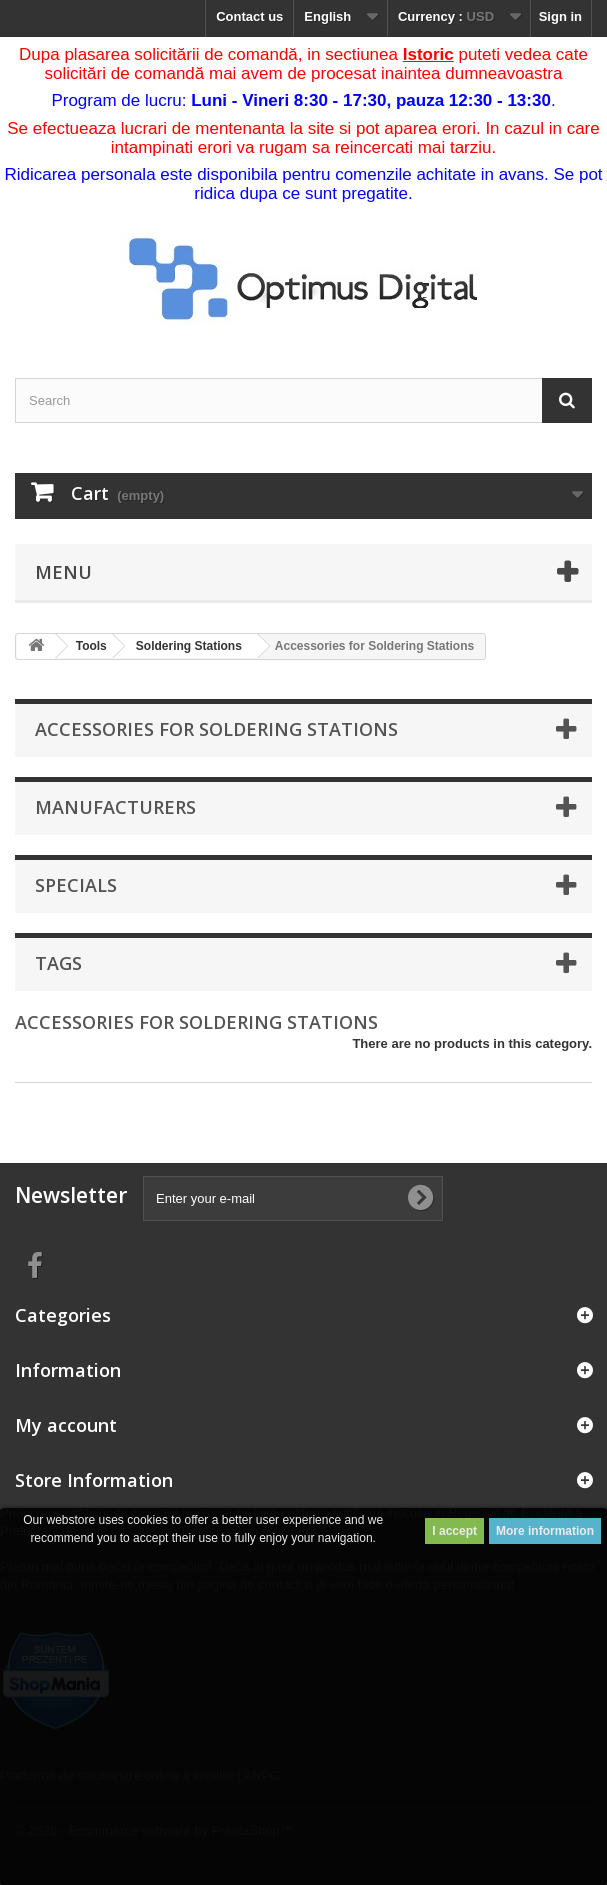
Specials (76, 885)
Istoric (428, 54)
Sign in (560, 16)
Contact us (249, 16)
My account (66, 1425)
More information (545, 1531)
